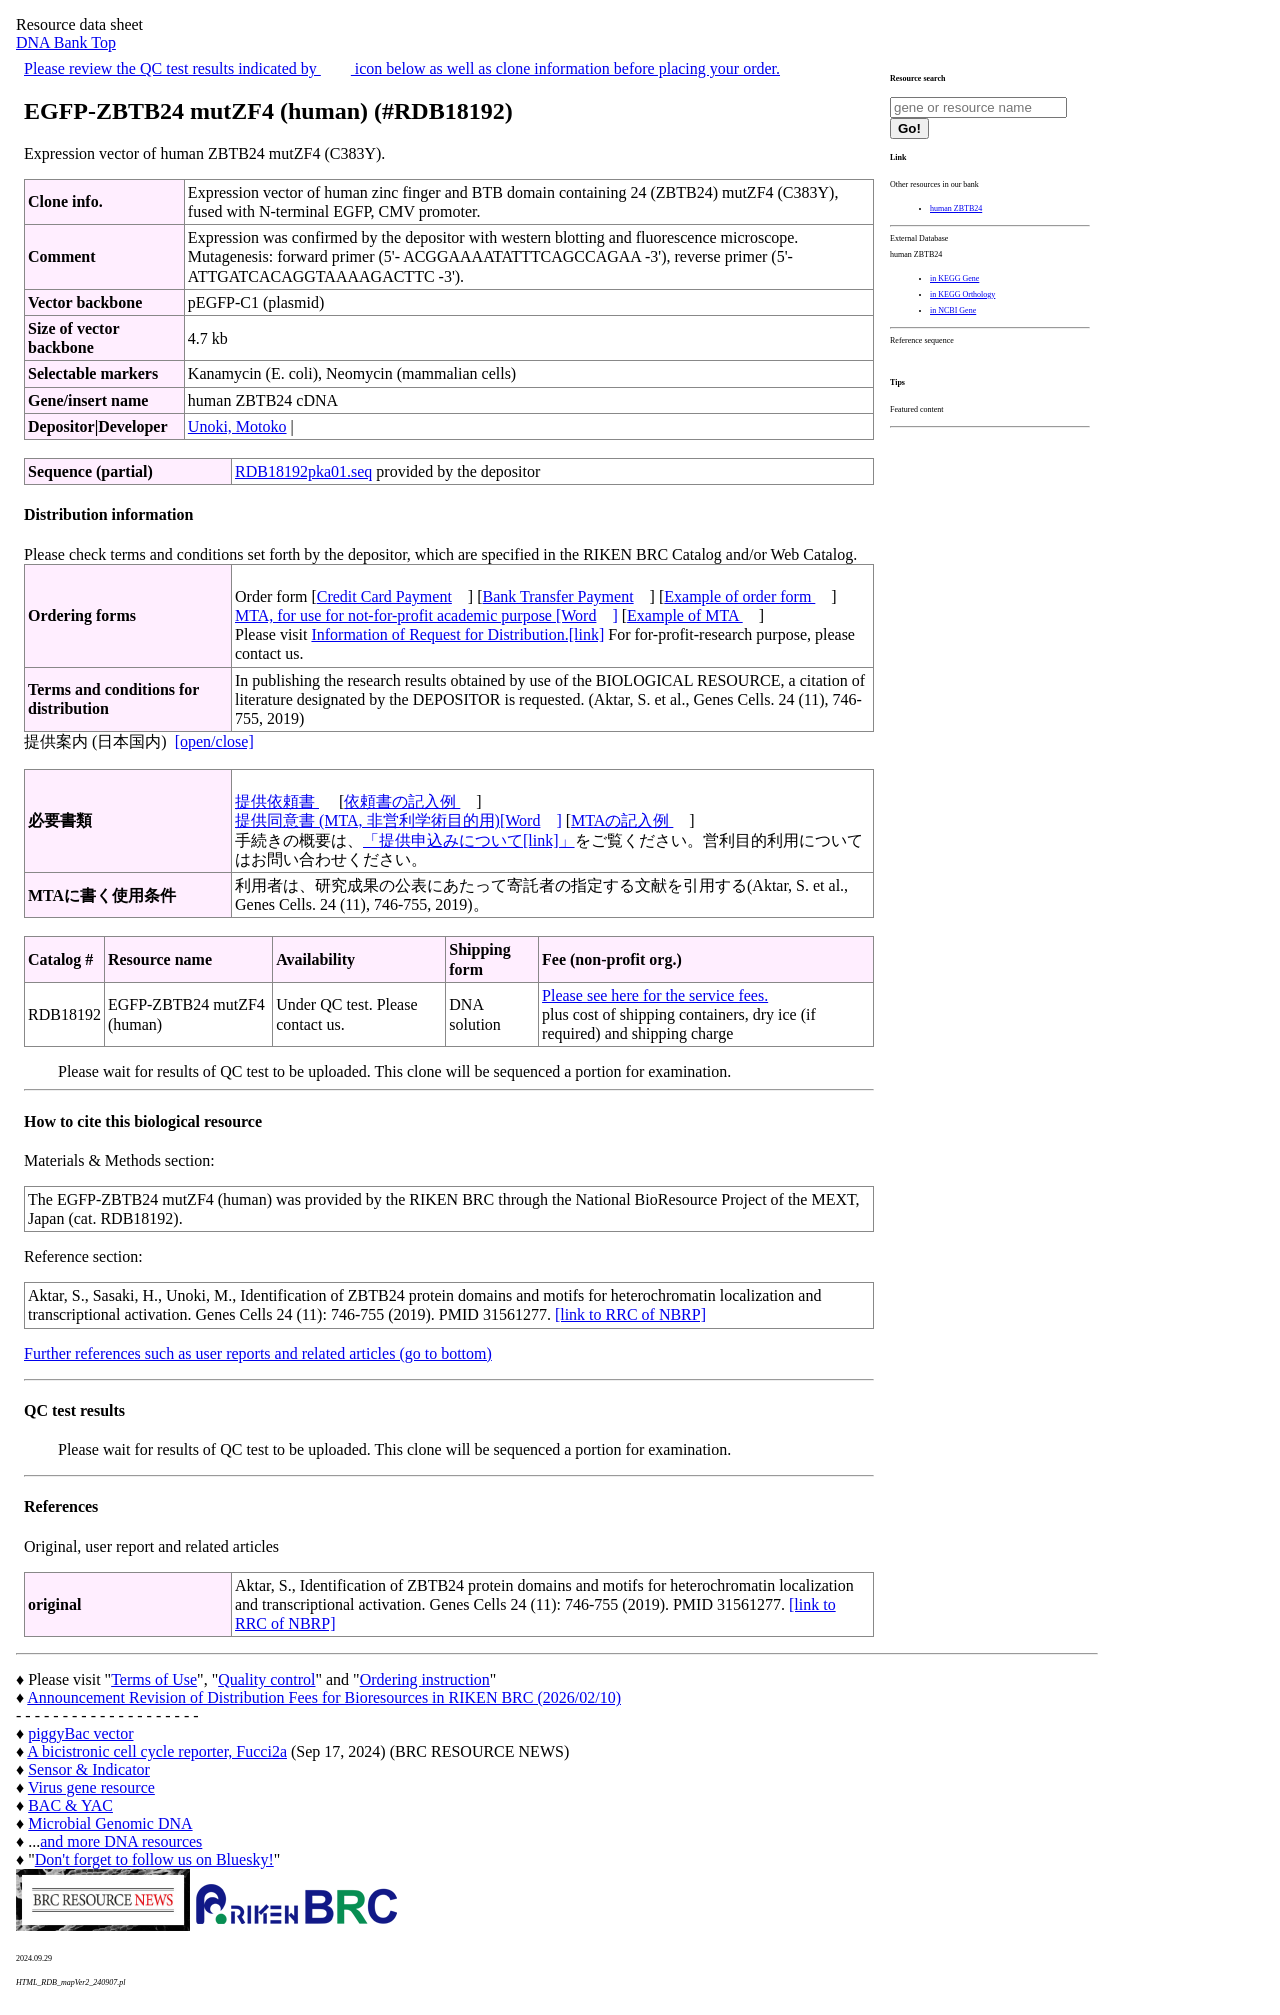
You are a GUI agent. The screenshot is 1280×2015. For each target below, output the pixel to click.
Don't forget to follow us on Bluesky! (154, 1859)
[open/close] (214, 741)
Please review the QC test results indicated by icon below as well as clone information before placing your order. (402, 68)
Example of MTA (685, 615)
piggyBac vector (80, 1733)
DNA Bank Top (66, 42)
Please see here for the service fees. (655, 995)
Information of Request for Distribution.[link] (457, 634)
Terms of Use (154, 1679)
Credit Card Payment (384, 596)
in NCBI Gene (953, 310)
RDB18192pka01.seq (303, 471)
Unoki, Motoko (237, 426)
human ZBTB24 (956, 208)
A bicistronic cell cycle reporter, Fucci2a (157, 1751)
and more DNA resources (121, 1841)
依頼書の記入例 (402, 801)
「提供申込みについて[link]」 (469, 840)
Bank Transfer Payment (558, 596)
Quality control (266, 1679)
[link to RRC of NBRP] (630, 1314)
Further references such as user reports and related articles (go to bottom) (258, 1353)
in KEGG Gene (954, 278)
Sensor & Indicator (89, 1769)
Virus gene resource (91, 1787)
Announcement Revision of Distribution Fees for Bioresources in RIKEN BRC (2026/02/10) (324, 1697)
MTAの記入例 (622, 820)
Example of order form (739, 596)
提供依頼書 (277, 801)
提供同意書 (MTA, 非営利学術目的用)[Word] (398, 820)
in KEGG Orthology (962, 294)
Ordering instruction (425, 1679)
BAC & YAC (70, 1805)
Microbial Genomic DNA (110, 1823)
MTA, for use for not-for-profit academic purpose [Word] (426, 615)
